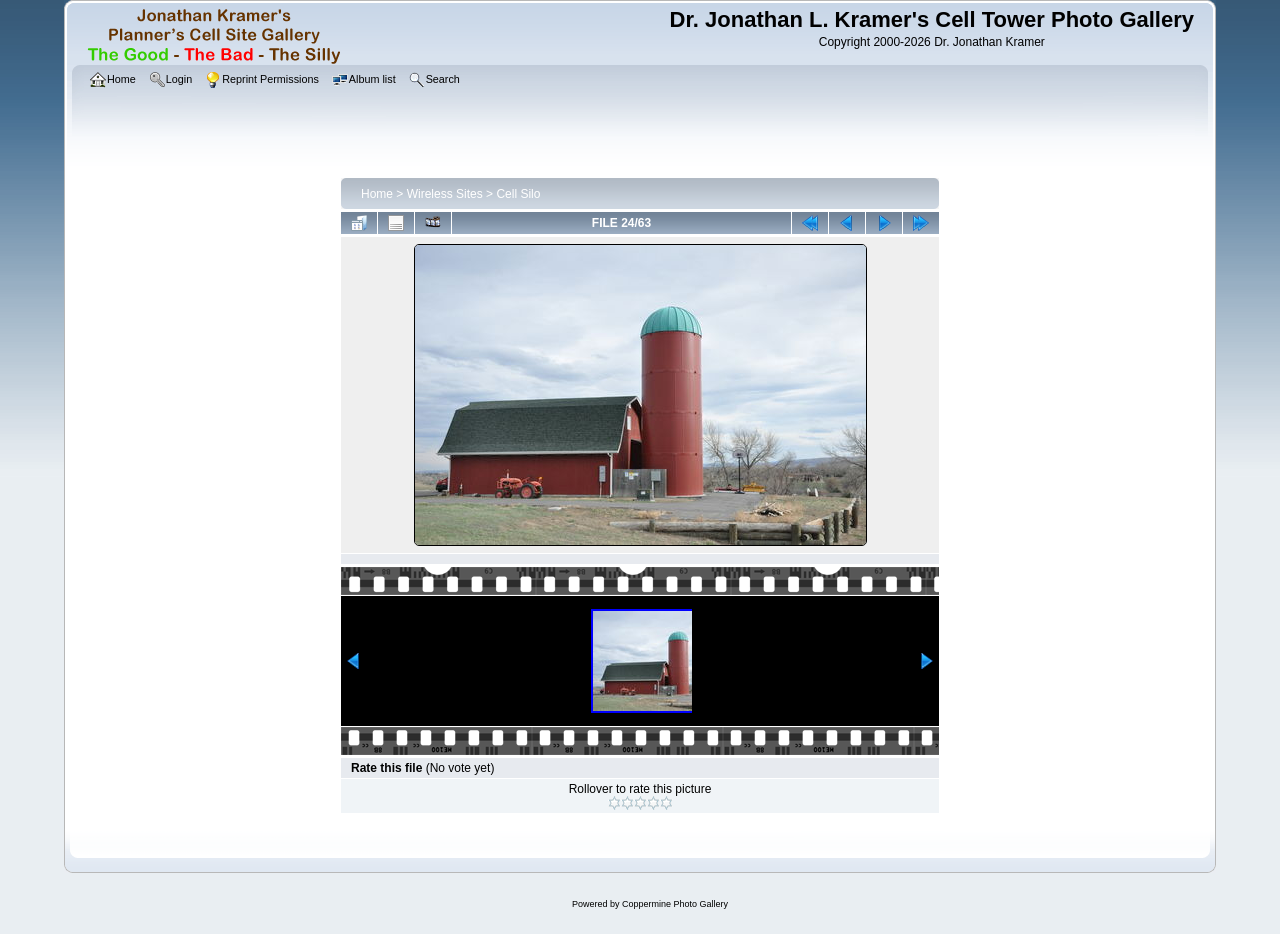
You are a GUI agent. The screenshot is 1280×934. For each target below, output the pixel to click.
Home (377, 194)
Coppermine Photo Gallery (675, 904)
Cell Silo (518, 194)
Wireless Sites (445, 194)
